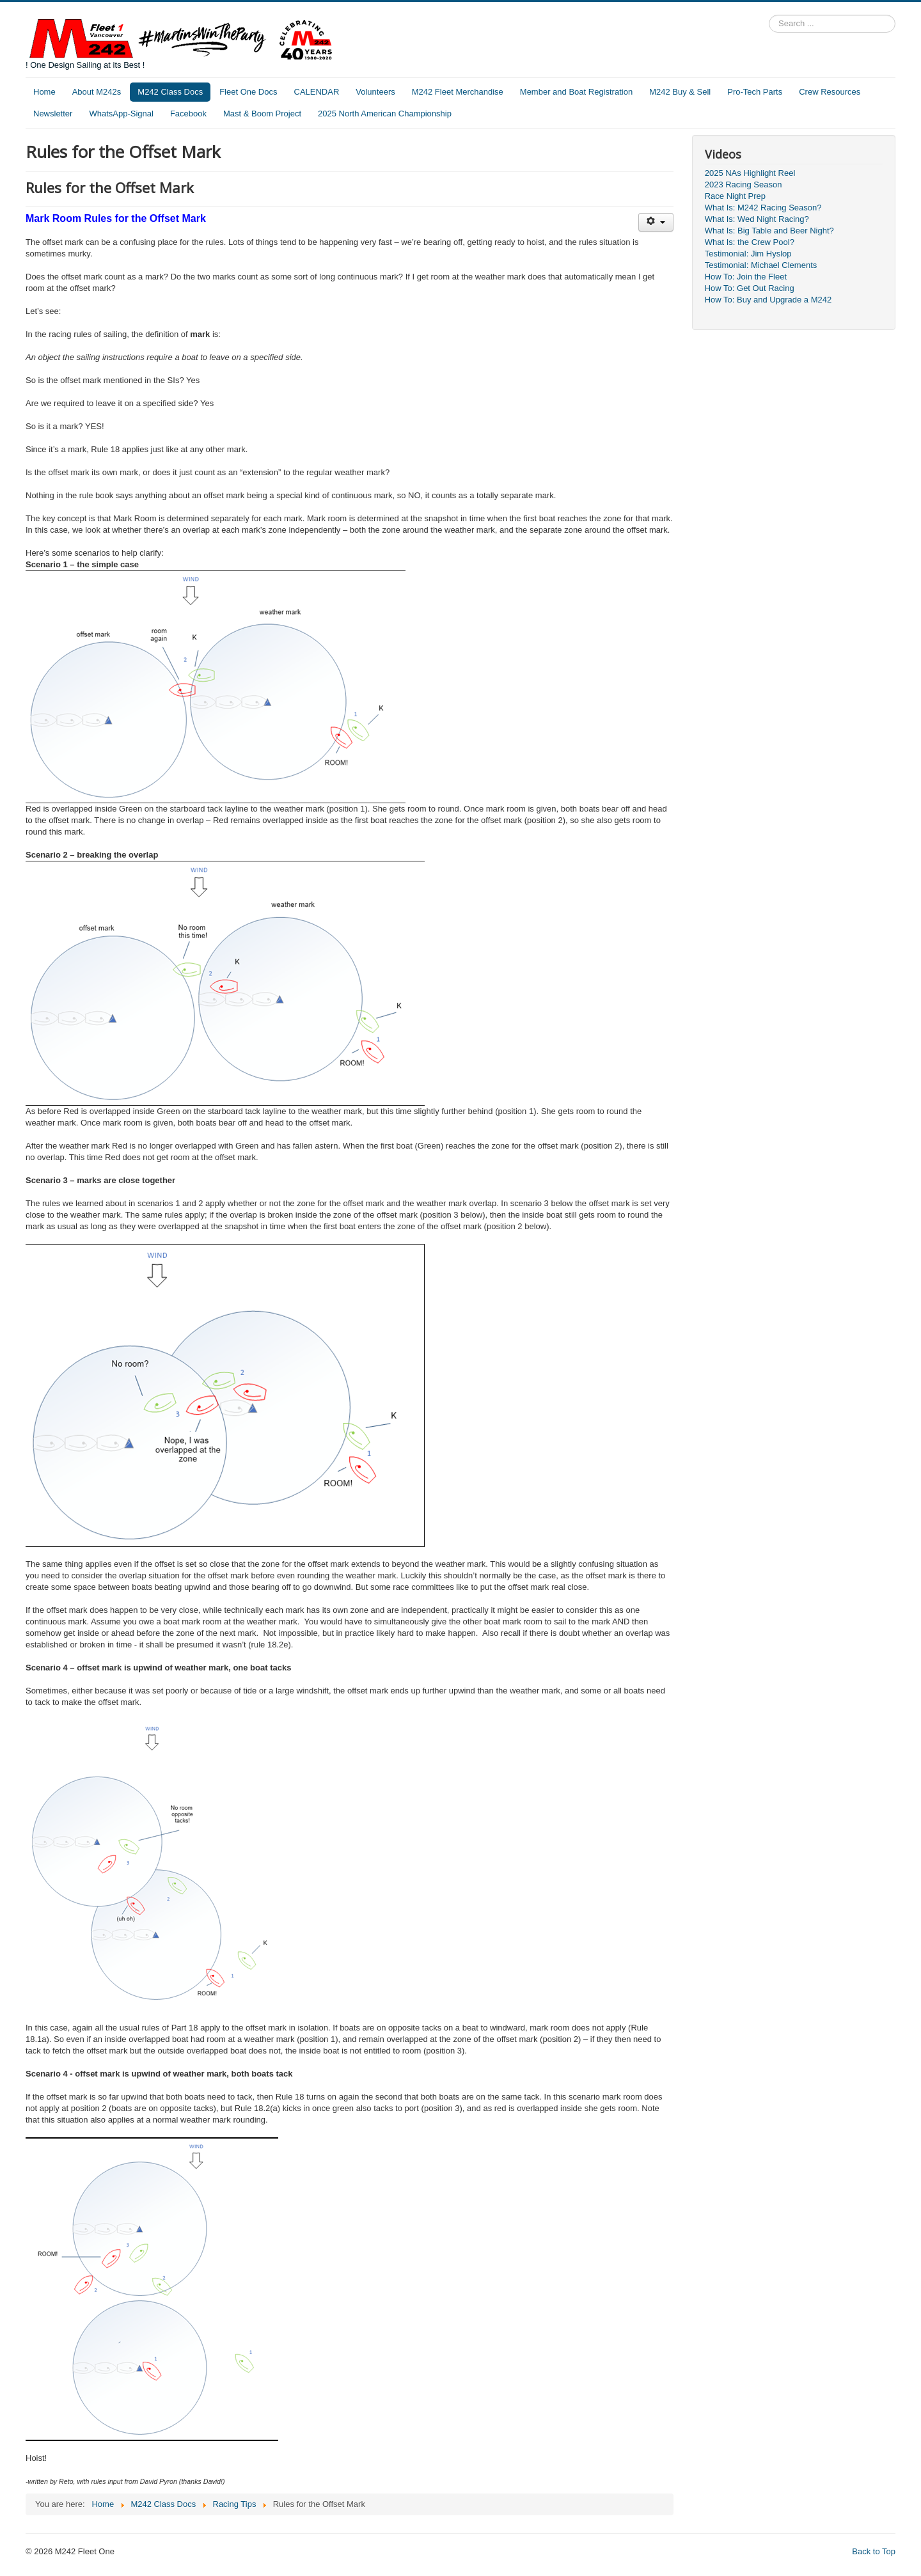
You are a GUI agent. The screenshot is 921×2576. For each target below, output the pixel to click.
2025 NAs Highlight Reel (750, 173)
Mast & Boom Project (262, 113)
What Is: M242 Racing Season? (763, 207)
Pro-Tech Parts (754, 92)
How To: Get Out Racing (749, 288)
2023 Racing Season (743, 184)
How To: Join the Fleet (746, 276)
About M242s (97, 92)
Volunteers (375, 92)
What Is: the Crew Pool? (749, 242)
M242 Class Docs (170, 92)
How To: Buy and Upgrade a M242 (768, 299)
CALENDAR (317, 92)
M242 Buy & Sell (680, 92)
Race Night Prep (735, 196)
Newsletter (52, 113)
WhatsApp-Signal (121, 113)
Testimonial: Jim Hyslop (748, 253)
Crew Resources (829, 92)
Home (44, 92)
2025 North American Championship (385, 113)
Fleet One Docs (248, 92)
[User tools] (655, 222)
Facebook (188, 113)
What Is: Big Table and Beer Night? (769, 230)
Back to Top (873, 2551)
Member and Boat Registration (576, 92)
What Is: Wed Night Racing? (757, 219)
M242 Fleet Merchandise (457, 92)
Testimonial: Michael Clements (761, 265)
